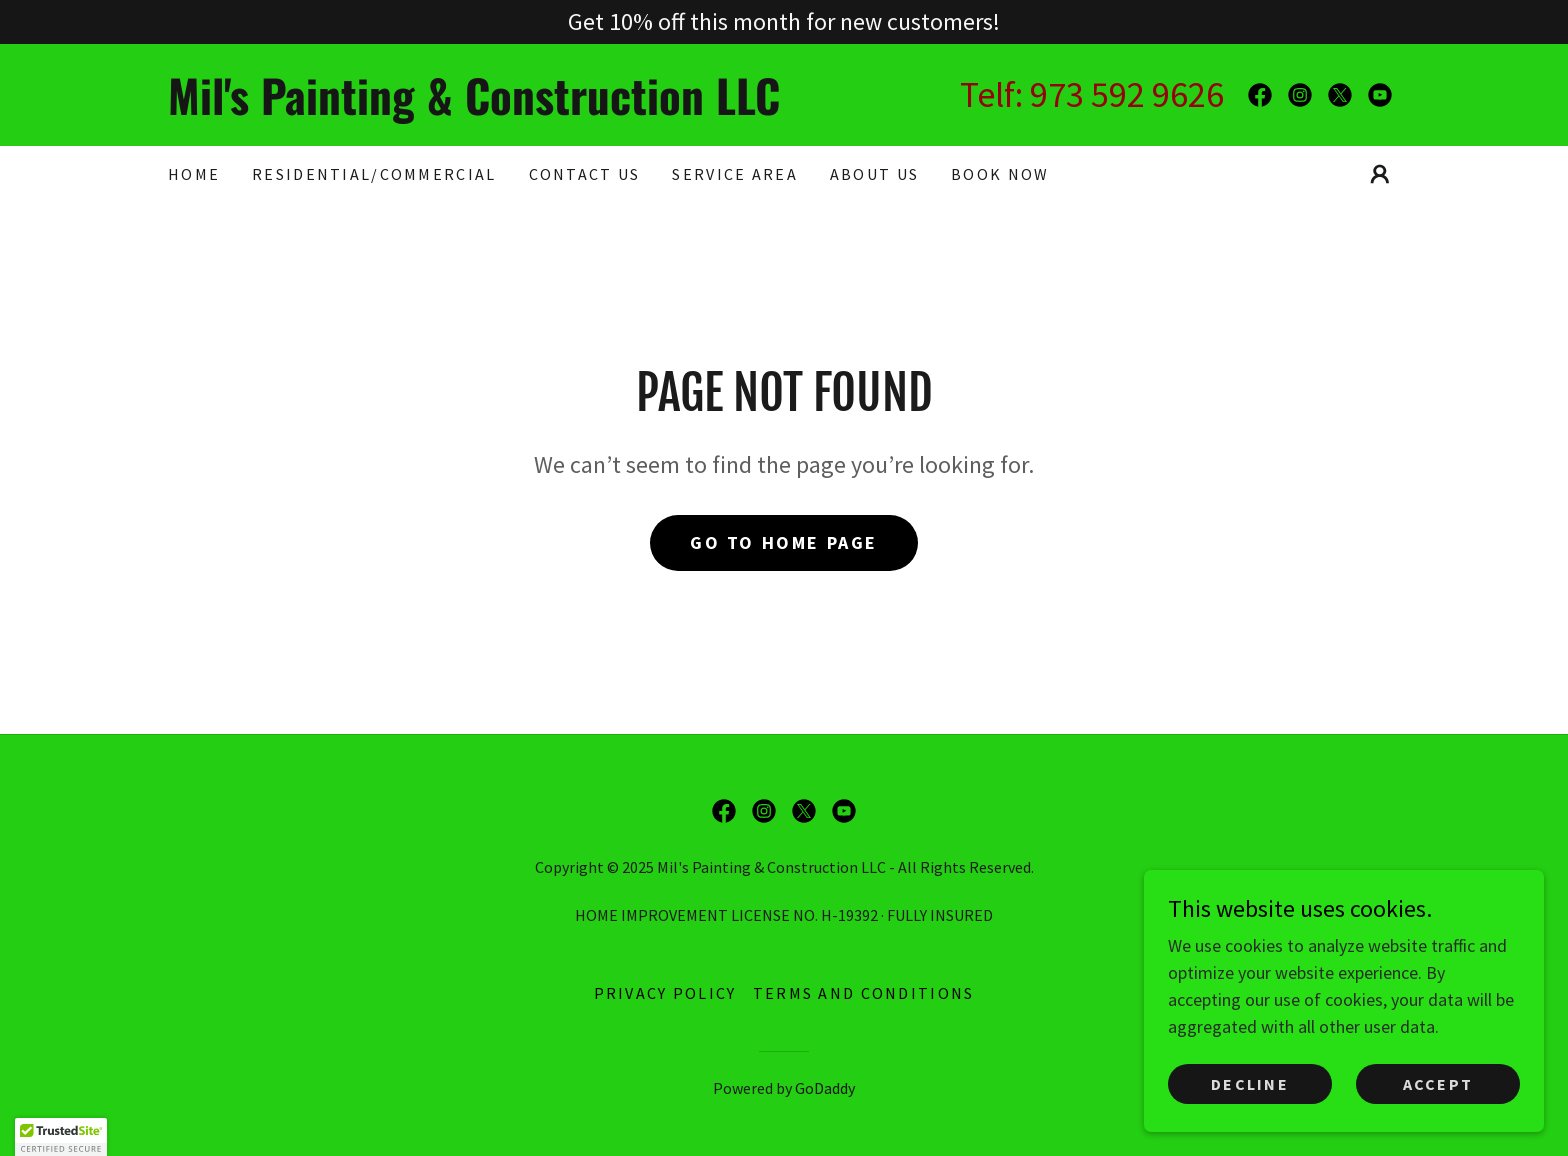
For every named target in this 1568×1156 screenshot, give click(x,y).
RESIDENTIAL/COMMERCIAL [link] (374, 174)
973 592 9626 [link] (1127, 94)
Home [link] (194, 174)
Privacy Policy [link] (665, 993)
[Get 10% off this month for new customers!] (784, 22)
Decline (1250, 1084)
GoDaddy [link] (825, 1088)
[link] (476, 108)
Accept (1438, 1084)
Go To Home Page (784, 542)
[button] (1380, 174)
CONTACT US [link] (585, 174)
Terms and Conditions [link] (864, 993)
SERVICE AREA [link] (734, 174)
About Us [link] (874, 174)
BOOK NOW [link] (1000, 174)
